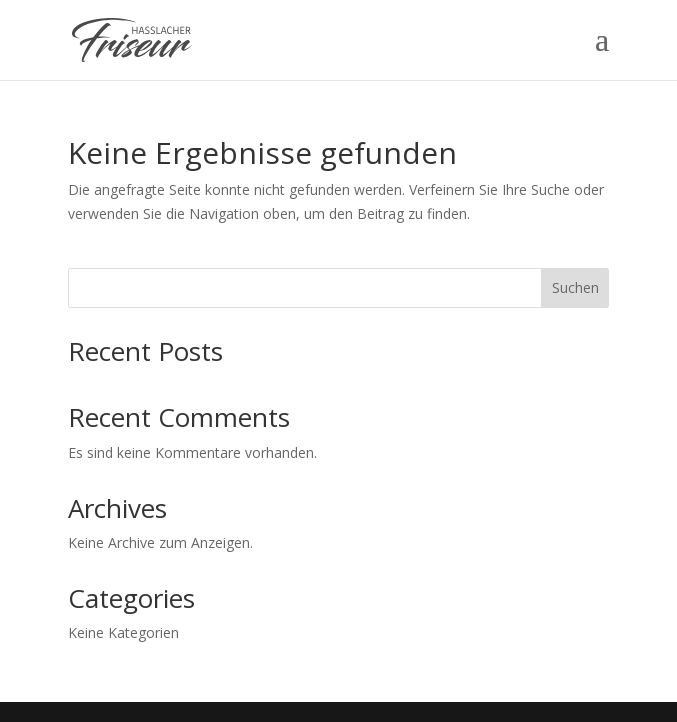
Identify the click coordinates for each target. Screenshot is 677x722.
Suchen (575, 287)
